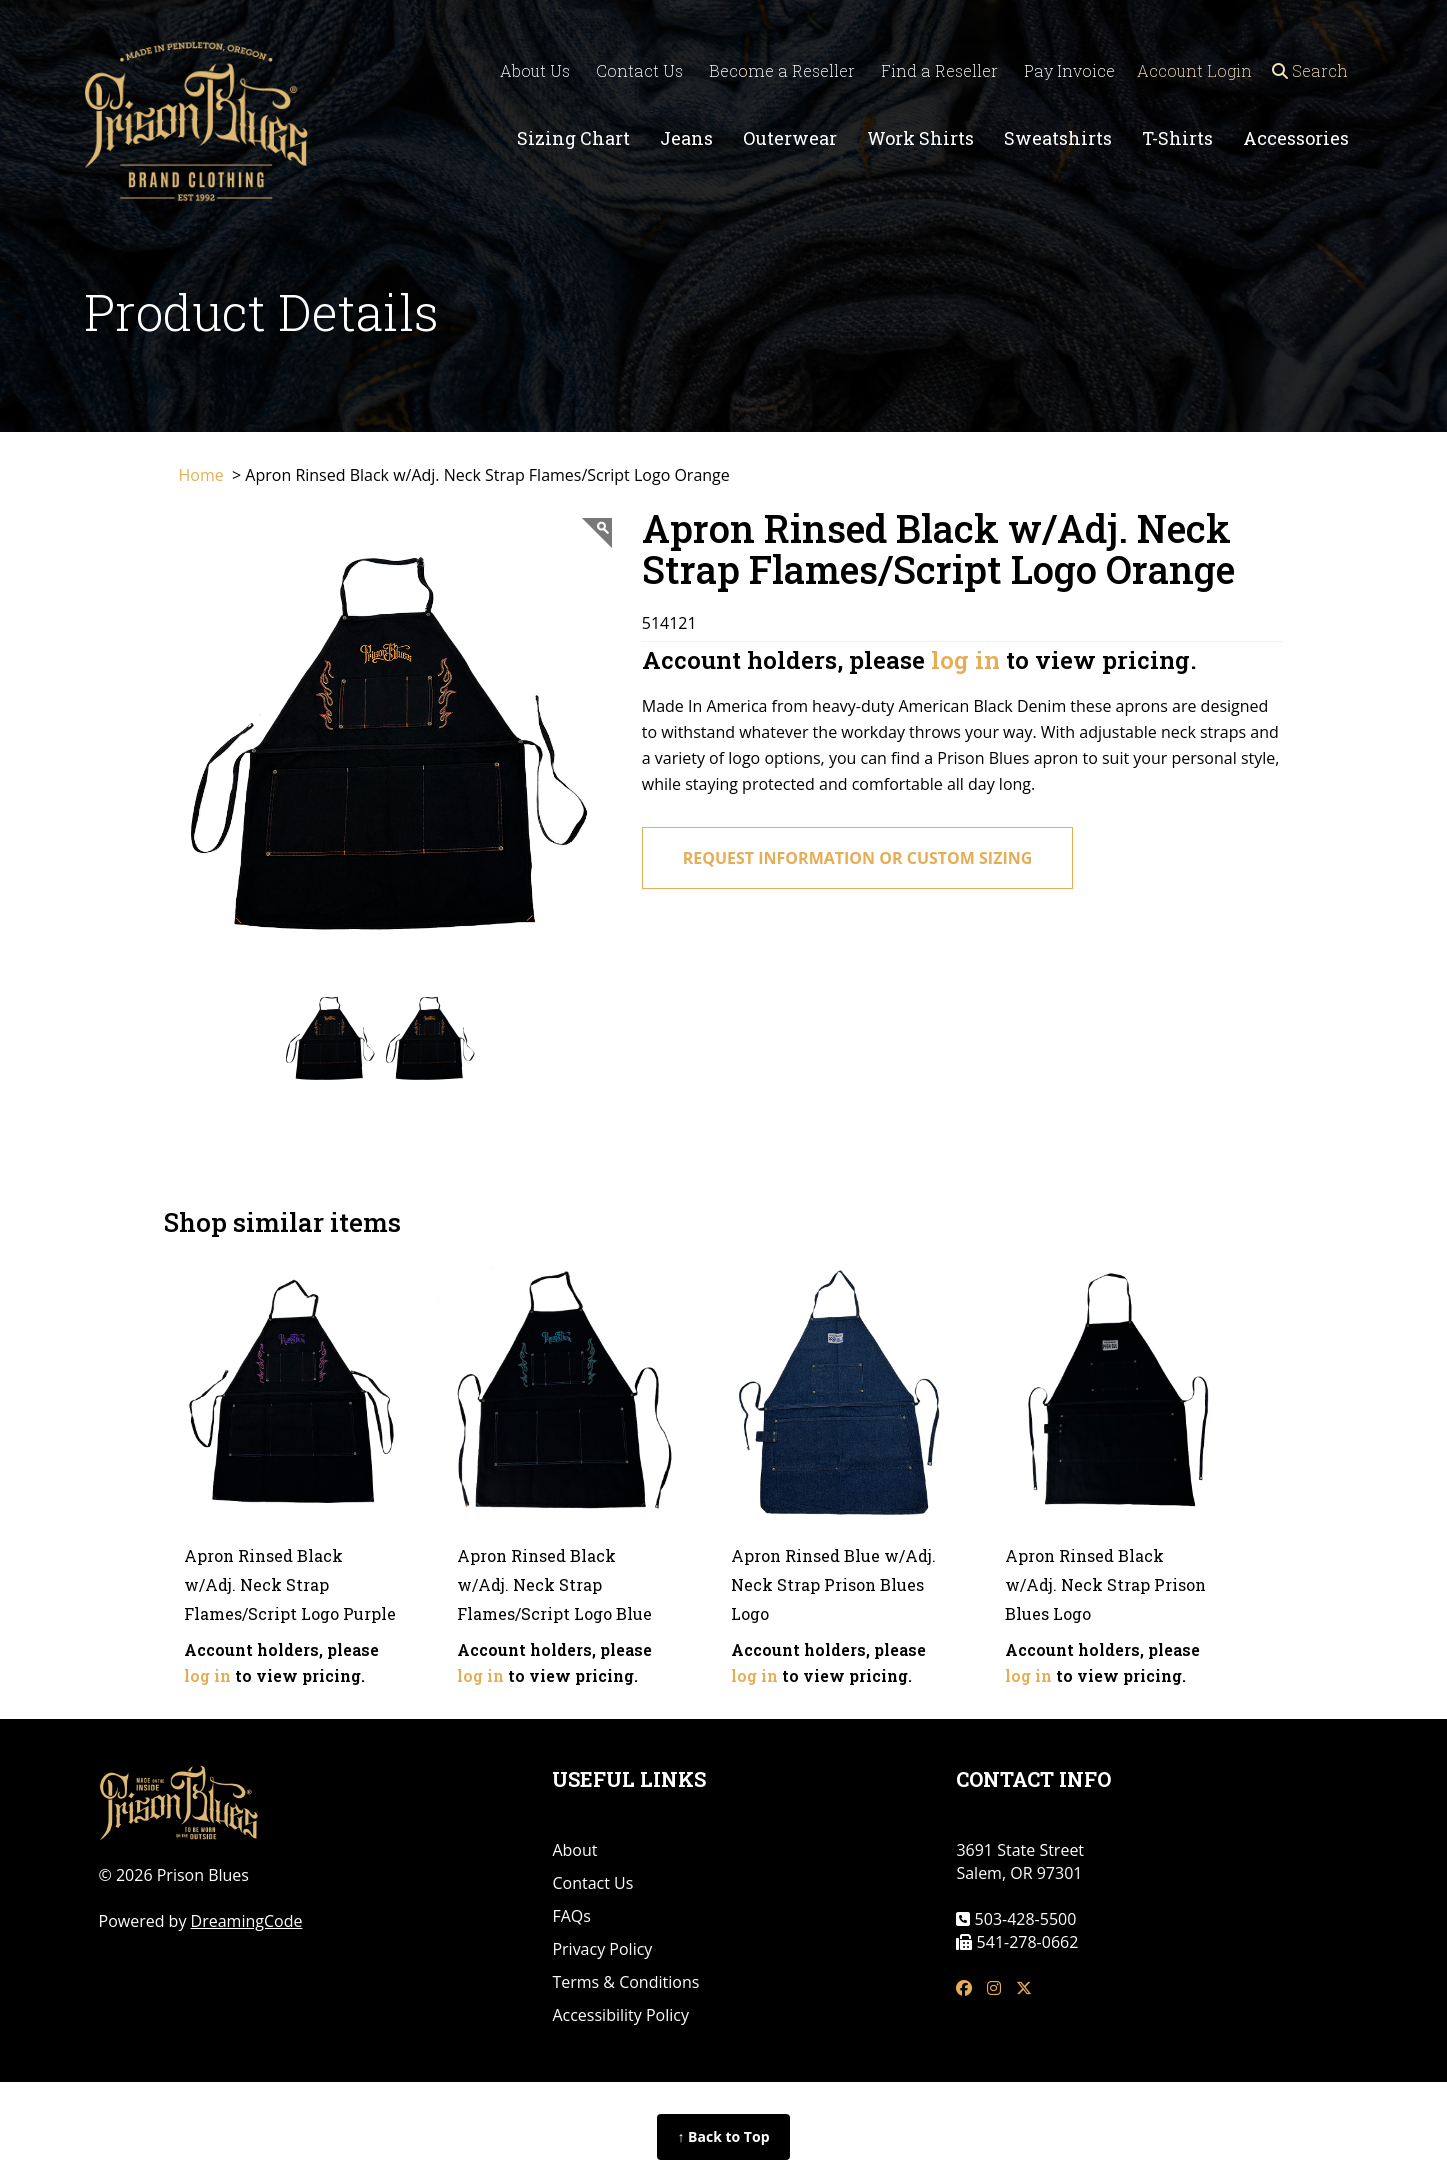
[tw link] (1024, 1988)
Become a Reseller (775, 70)
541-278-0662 (1025, 1942)
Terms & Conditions (625, 1982)
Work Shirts (920, 138)
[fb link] (964, 1988)
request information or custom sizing (858, 858)
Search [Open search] (1313, 70)
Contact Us (632, 70)
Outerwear (790, 138)
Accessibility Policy (620, 2015)
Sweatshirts (1058, 138)
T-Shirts (1177, 138)
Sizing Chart (573, 138)
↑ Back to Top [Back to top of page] (723, 2136)
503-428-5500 (1023, 1919)
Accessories (1296, 138)
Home (203, 475)
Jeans (686, 138)
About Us (528, 70)
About (574, 1850)
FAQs (571, 1916)
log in (965, 660)
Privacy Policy (602, 1949)
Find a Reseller (932, 70)
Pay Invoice (1062, 70)
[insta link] (994, 1988)
